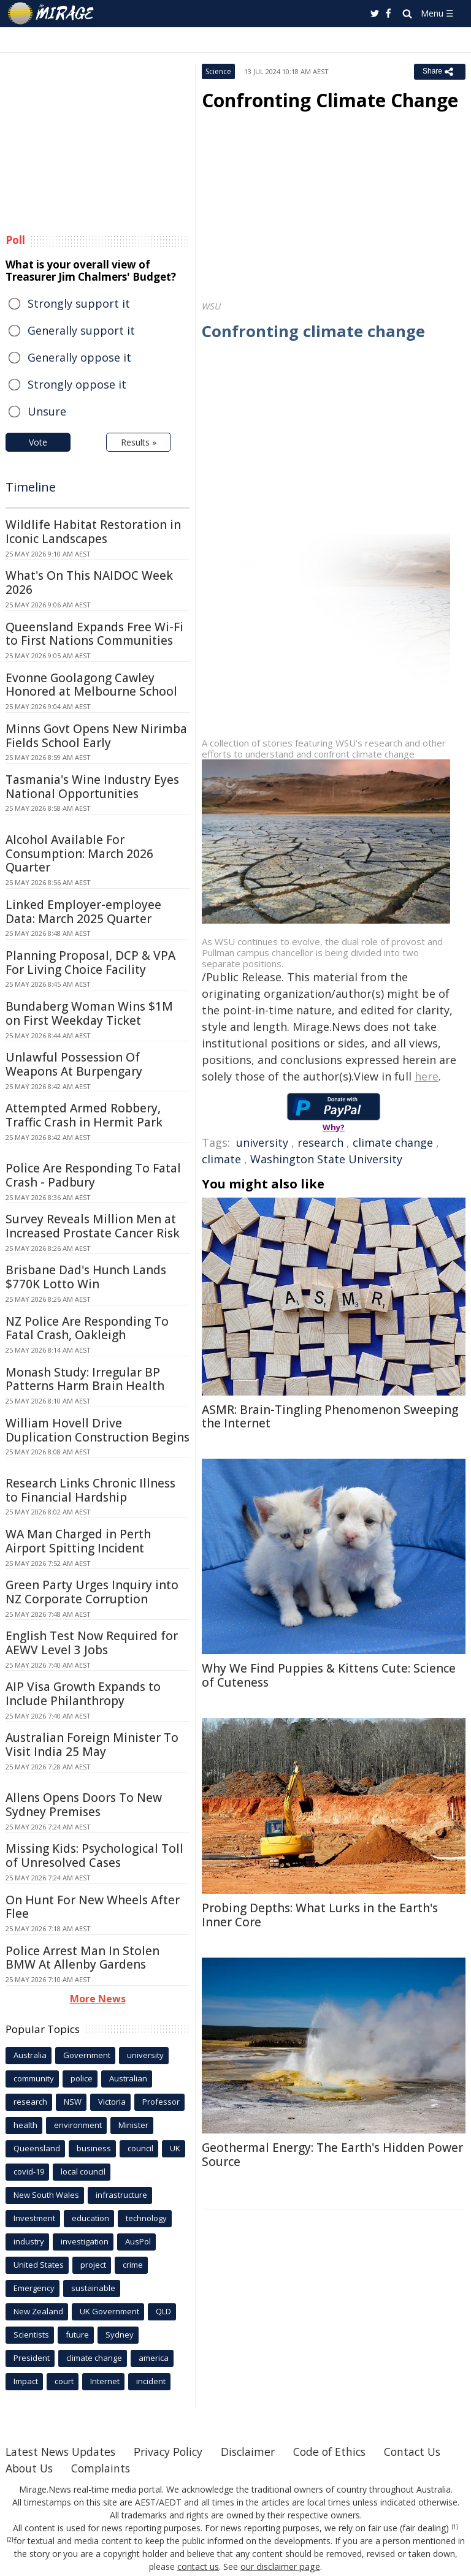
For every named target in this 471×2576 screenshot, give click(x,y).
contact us (199, 2566)
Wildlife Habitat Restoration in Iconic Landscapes (93, 532)
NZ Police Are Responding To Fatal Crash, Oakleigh (87, 1328)
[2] (10, 2540)
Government (86, 2055)
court (64, 2381)
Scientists (31, 2334)
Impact (25, 2381)
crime (133, 2264)
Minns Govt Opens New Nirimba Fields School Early (96, 736)
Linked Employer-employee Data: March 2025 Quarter (83, 912)
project (93, 2264)
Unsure (47, 411)
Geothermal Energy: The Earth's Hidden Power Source (332, 2155)
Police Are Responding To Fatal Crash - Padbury (93, 1175)
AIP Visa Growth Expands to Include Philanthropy (83, 1694)
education (90, 2218)
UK (175, 2148)
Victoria (112, 2101)
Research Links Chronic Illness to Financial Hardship (90, 1490)
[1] (454, 2527)
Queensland (36, 2148)
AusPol (138, 2241)
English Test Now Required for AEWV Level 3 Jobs (92, 1643)
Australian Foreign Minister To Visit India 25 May (92, 1745)
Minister (133, 2124)
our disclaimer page (281, 2566)
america (154, 2357)
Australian (128, 2078)
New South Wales (46, 2194)
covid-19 (28, 2171)
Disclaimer (255, 2451)
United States (38, 2264)
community (33, 2078)
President (31, 2357)
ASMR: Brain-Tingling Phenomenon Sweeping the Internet (330, 1417)
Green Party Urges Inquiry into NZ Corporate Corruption (92, 1592)
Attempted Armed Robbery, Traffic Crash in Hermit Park (84, 1115)
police (82, 2078)
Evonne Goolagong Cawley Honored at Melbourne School (91, 685)
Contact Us (35, 2468)
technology (146, 2218)
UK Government (109, 2311)
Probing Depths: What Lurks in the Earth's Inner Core (320, 1915)
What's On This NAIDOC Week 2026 (89, 583)
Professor (161, 2101)
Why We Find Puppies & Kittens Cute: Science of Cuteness (329, 1675)
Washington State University (326, 1159)
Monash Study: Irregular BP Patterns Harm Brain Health (85, 1379)
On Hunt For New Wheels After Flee (93, 1907)
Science (218, 71)
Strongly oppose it (77, 384)
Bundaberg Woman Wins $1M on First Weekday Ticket (89, 1013)
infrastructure (121, 2194)
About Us (107, 2468)
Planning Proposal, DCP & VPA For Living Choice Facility (90, 963)
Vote (38, 442)
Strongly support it (79, 303)
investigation (85, 2241)
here (426, 1076)
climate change (393, 1142)
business (94, 2148)
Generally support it (81, 330)
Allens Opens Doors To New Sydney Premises (84, 1805)
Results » (138, 442)
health (25, 2124)
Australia (30, 2055)
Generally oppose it (79, 357)
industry (28, 2241)
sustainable (93, 2287)
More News (98, 1998)
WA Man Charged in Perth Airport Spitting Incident (78, 1541)
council (140, 2148)
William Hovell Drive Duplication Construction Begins (98, 1430)
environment (78, 2124)
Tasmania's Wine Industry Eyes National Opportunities (92, 787)
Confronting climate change (314, 331)
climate (221, 1159)
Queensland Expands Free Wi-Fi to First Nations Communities (94, 634)
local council (83, 2171)
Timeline (31, 487)
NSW (73, 2101)
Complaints (181, 2468)
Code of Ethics (339, 2451)
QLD (163, 2311)
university (262, 1142)
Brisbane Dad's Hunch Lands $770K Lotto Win (86, 1277)
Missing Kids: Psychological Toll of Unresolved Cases (94, 1856)
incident (151, 2381)
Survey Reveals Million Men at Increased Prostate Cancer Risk (93, 1226)
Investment (34, 2218)
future (77, 2334)
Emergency (34, 2287)
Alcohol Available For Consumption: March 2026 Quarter (79, 854)
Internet (105, 2381)
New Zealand (38, 2311)
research (320, 1142)
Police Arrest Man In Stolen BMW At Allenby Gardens (82, 1958)
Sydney (119, 2334)
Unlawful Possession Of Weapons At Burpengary (74, 1064)
